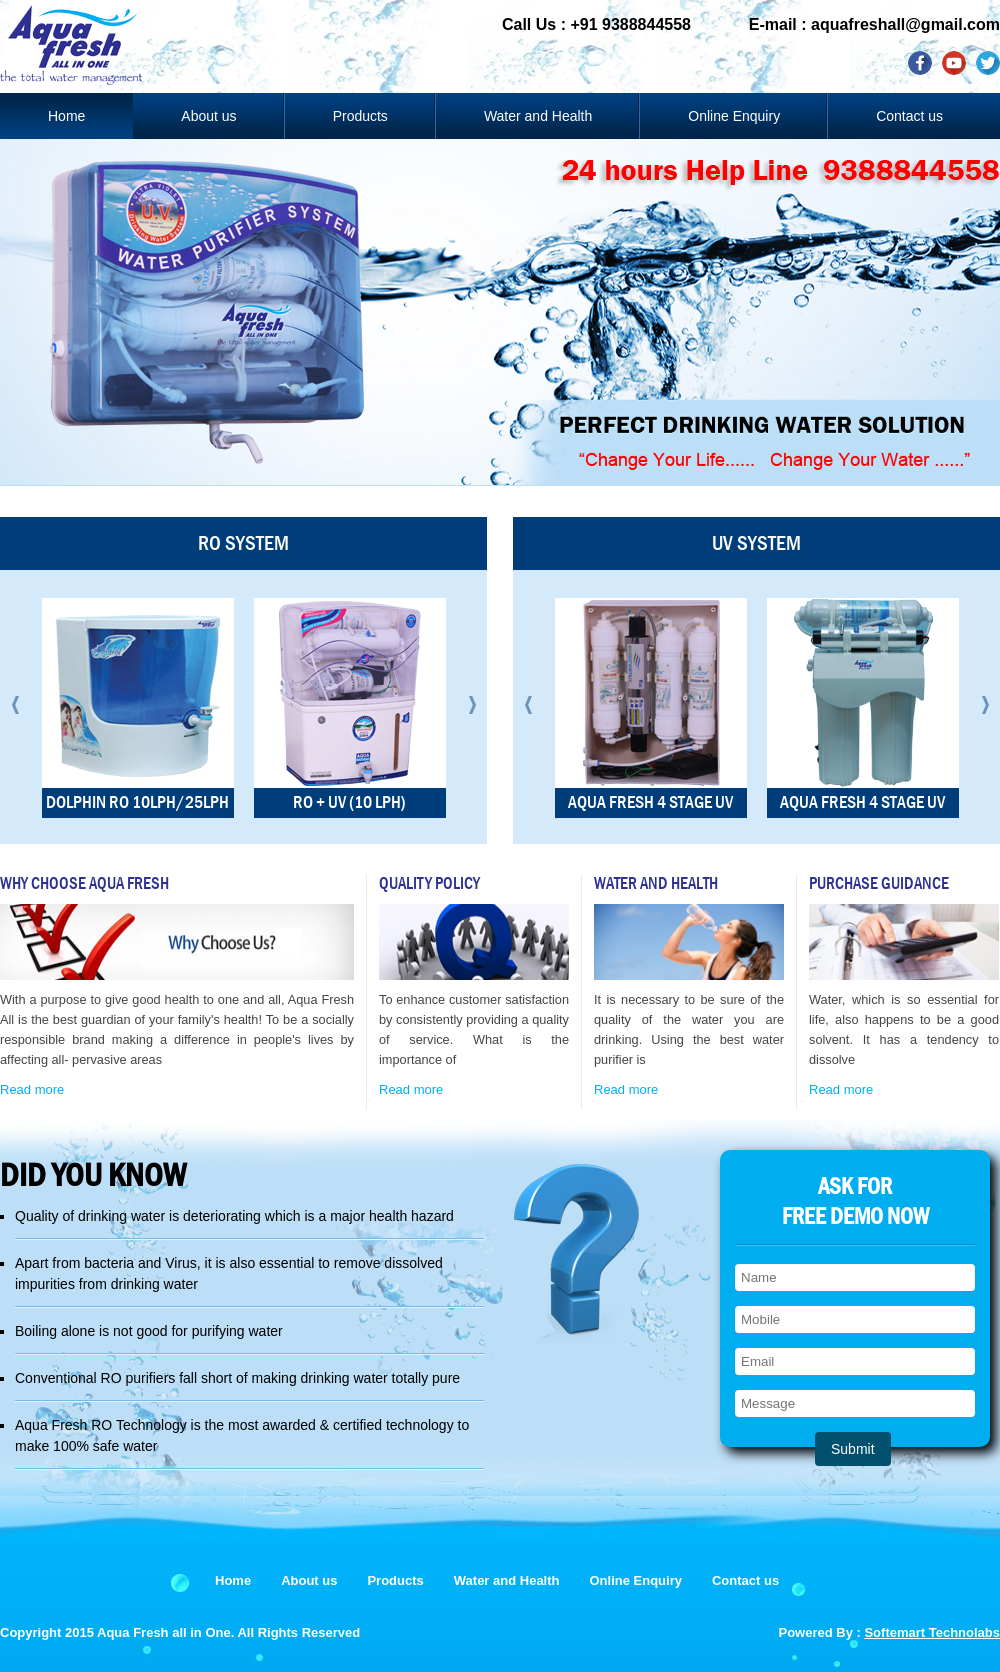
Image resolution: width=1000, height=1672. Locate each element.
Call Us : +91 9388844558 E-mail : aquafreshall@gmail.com (751, 24)
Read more (32, 1089)
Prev (15, 705)
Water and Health (538, 116)
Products (360, 116)
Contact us (909, 116)
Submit (853, 1449)
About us (208, 116)
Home (66, 116)
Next (472, 705)
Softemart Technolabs (932, 1632)
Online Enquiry (734, 116)
